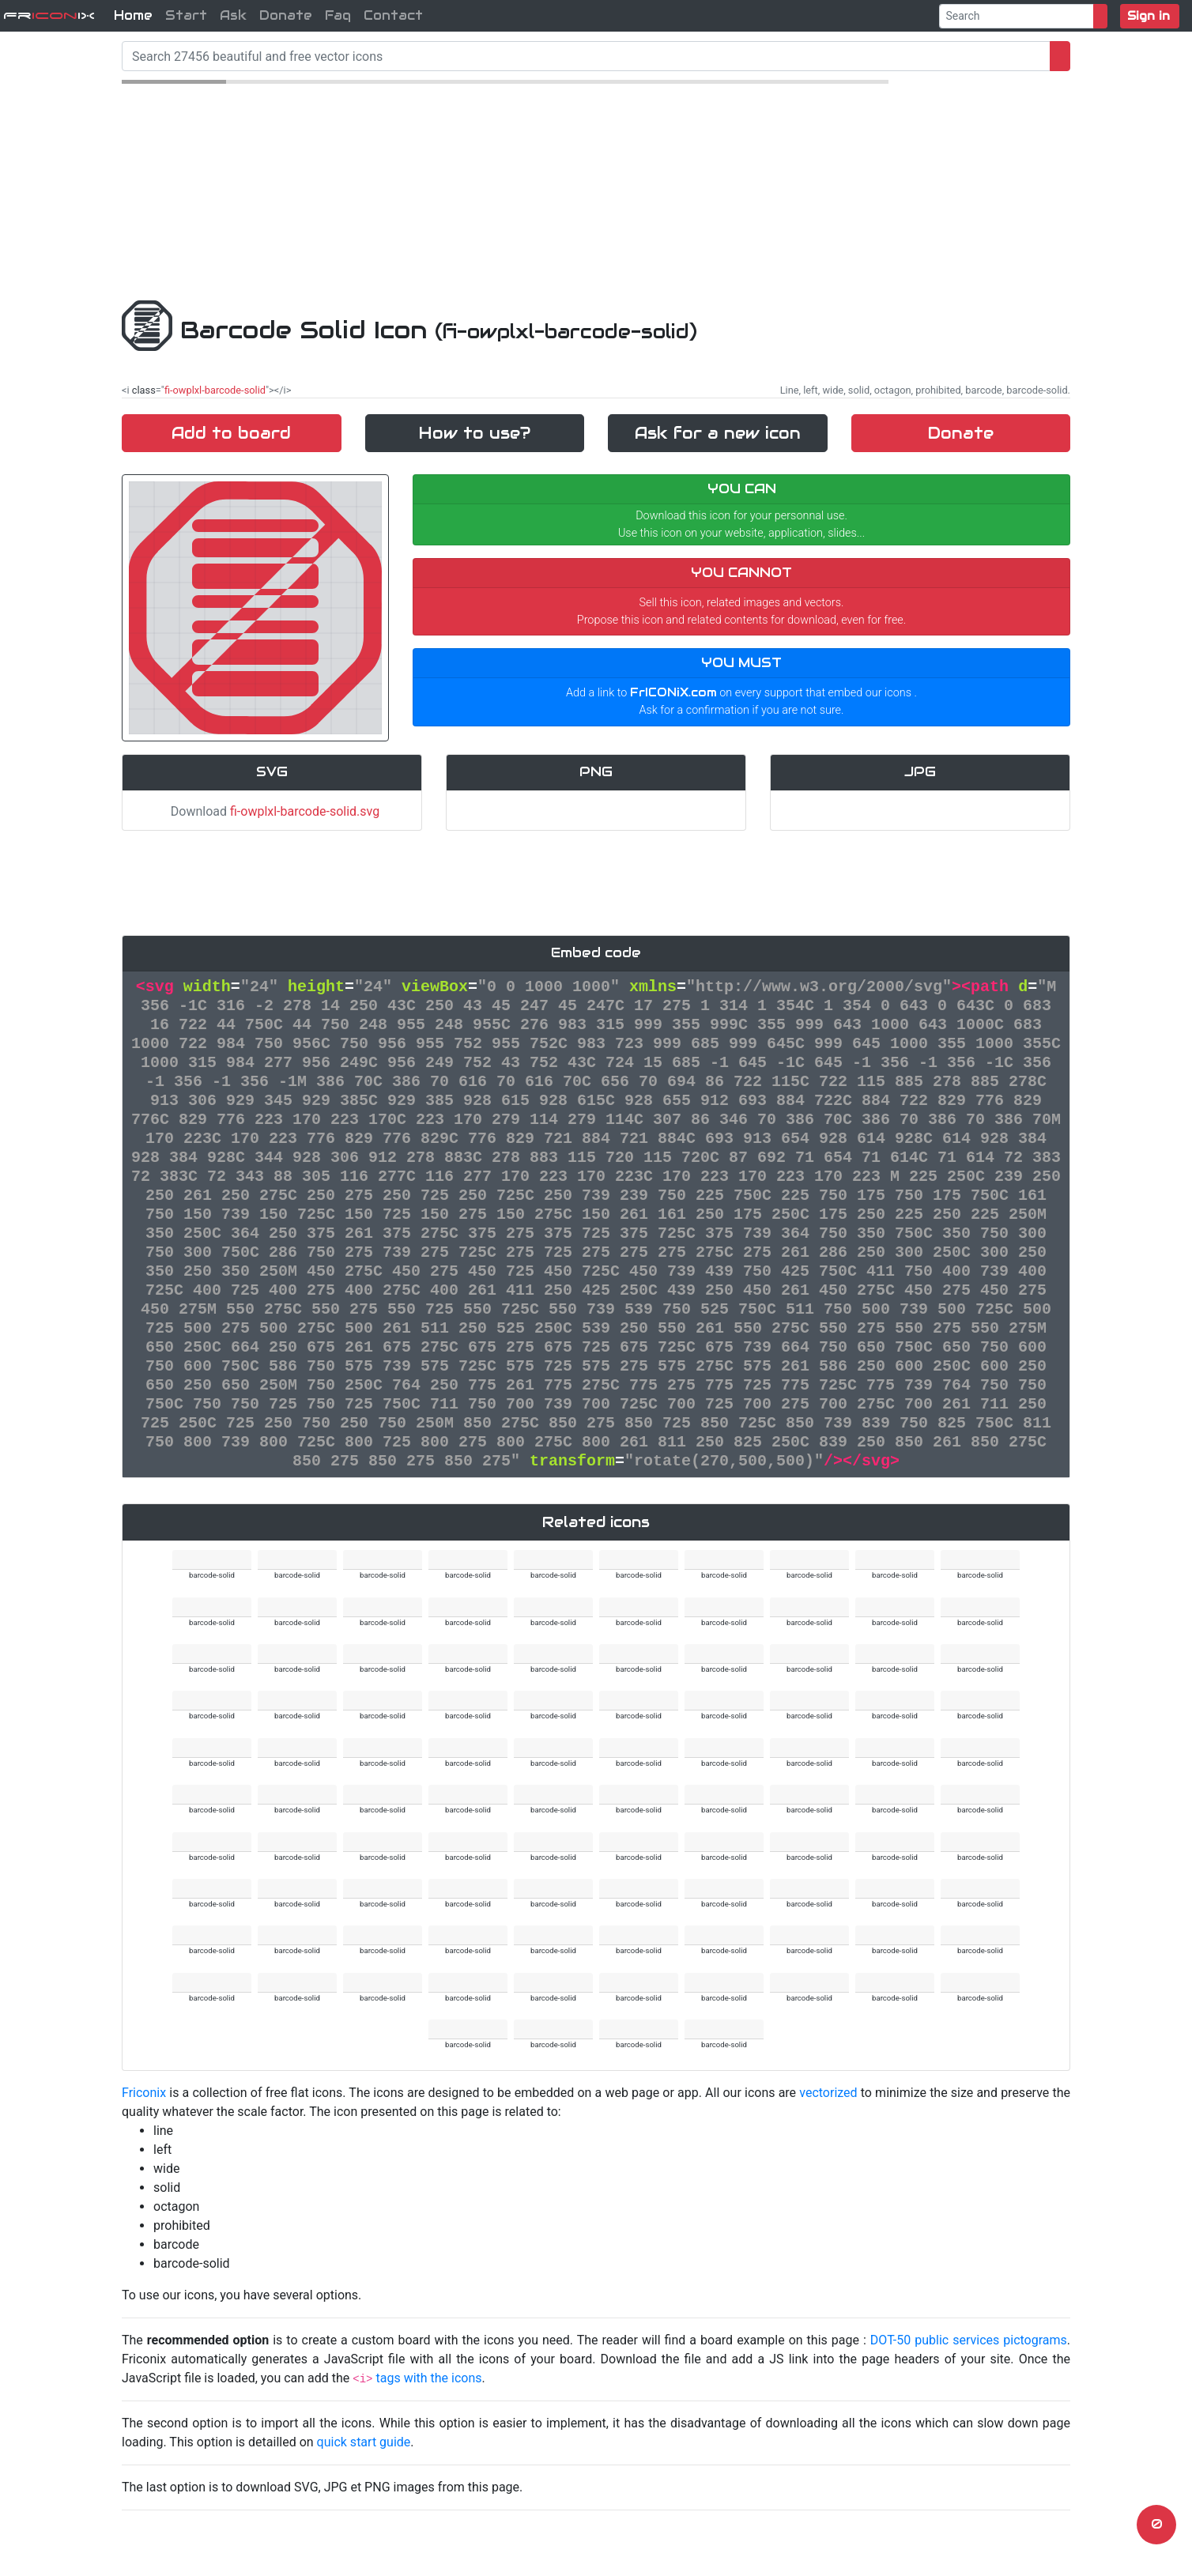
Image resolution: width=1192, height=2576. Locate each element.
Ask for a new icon (718, 433)
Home (133, 15)
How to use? (474, 433)
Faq (338, 15)
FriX (49, 15)
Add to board (231, 433)
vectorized (828, 2092)
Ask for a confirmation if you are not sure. (741, 710)
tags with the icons (428, 2378)
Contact (393, 15)
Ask (233, 15)
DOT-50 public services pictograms (968, 2340)
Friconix (144, 2092)
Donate (285, 15)
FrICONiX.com (673, 692)
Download (271, 811)
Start (186, 15)
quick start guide (364, 2442)
